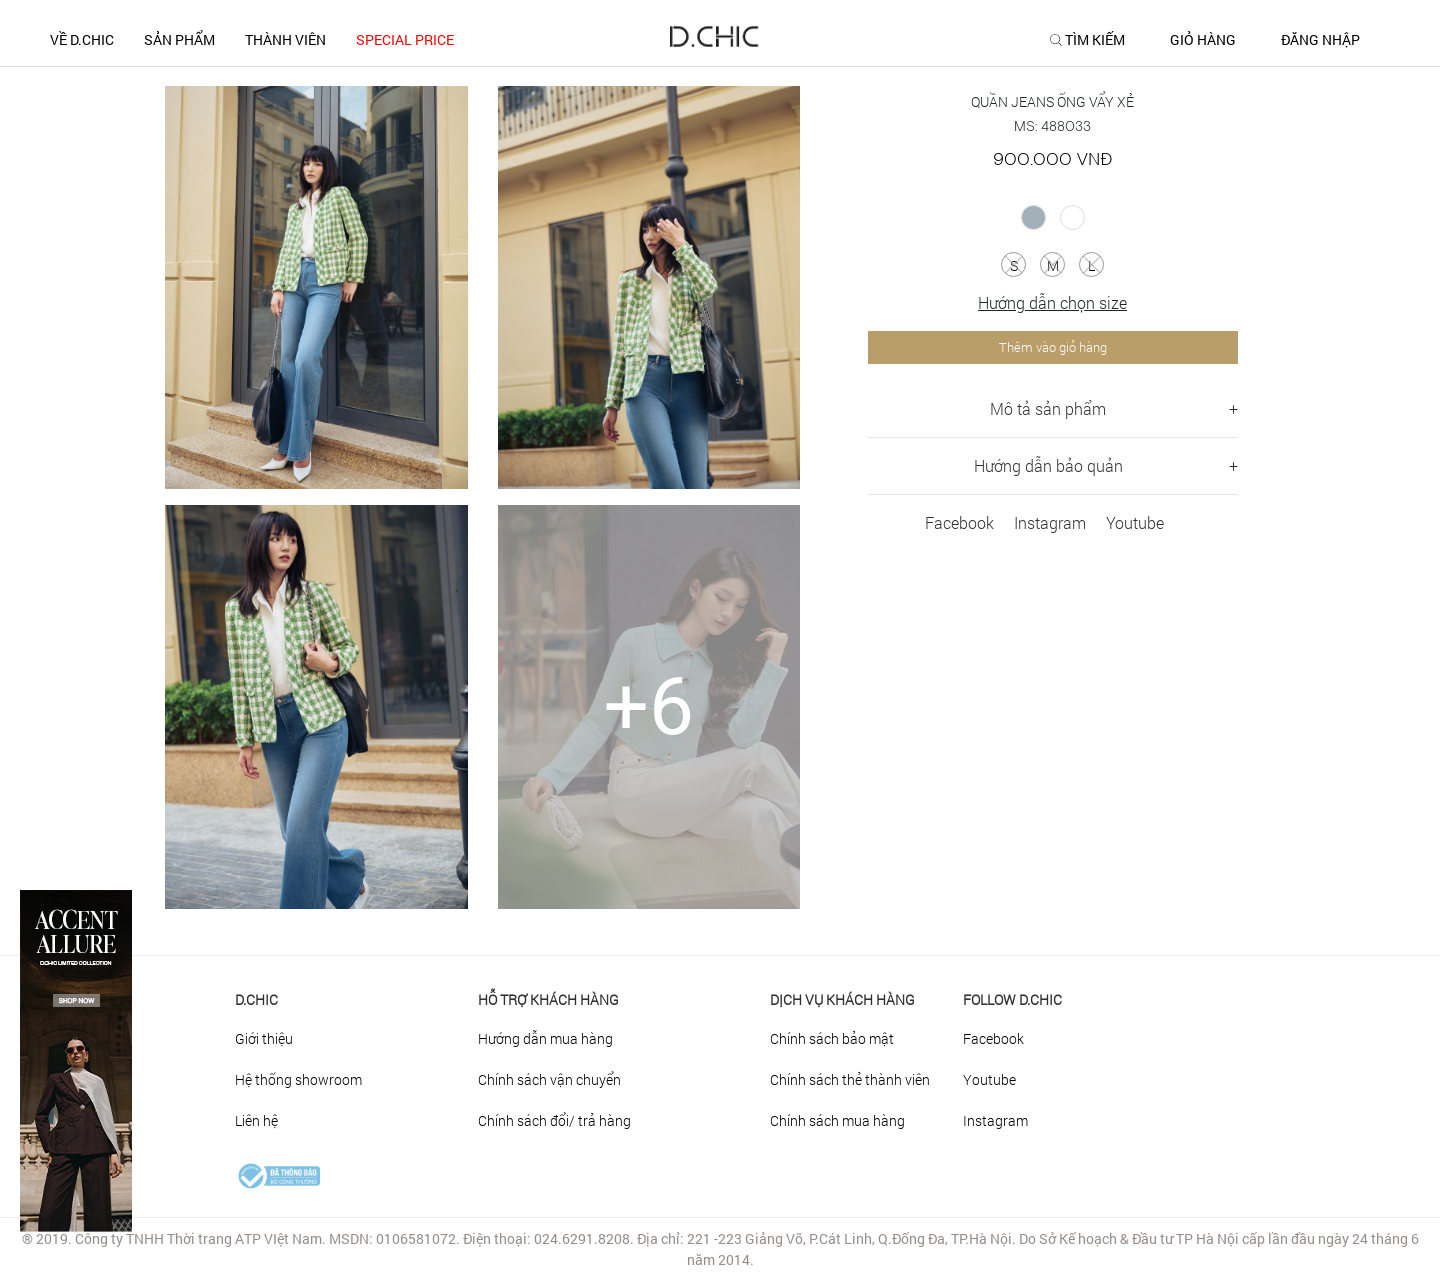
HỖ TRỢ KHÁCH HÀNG (548, 999)
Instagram (1050, 522)
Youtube (1135, 522)
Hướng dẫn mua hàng (545, 1038)
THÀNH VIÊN (285, 39)
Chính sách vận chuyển (549, 1079)
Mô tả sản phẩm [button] (1048, 408)
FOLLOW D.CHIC (1012, 999)
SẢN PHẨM (179, 39)
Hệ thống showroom (298, 1079)
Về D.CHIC (82, 39)
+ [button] (1233, 408)
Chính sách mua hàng (837, 1120)
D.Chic (256, 999)
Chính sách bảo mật (832, 1038)
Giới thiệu (264, 1038)
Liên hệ (256, 1120)
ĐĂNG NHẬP (1320, 40)
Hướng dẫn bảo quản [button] (1048, 465)
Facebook (959, 522)
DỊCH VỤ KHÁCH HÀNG (842, 999)
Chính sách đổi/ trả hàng (554, 1120)
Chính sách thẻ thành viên (850, 1079)
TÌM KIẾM (1095, 40)
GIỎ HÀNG (1203, 40)
